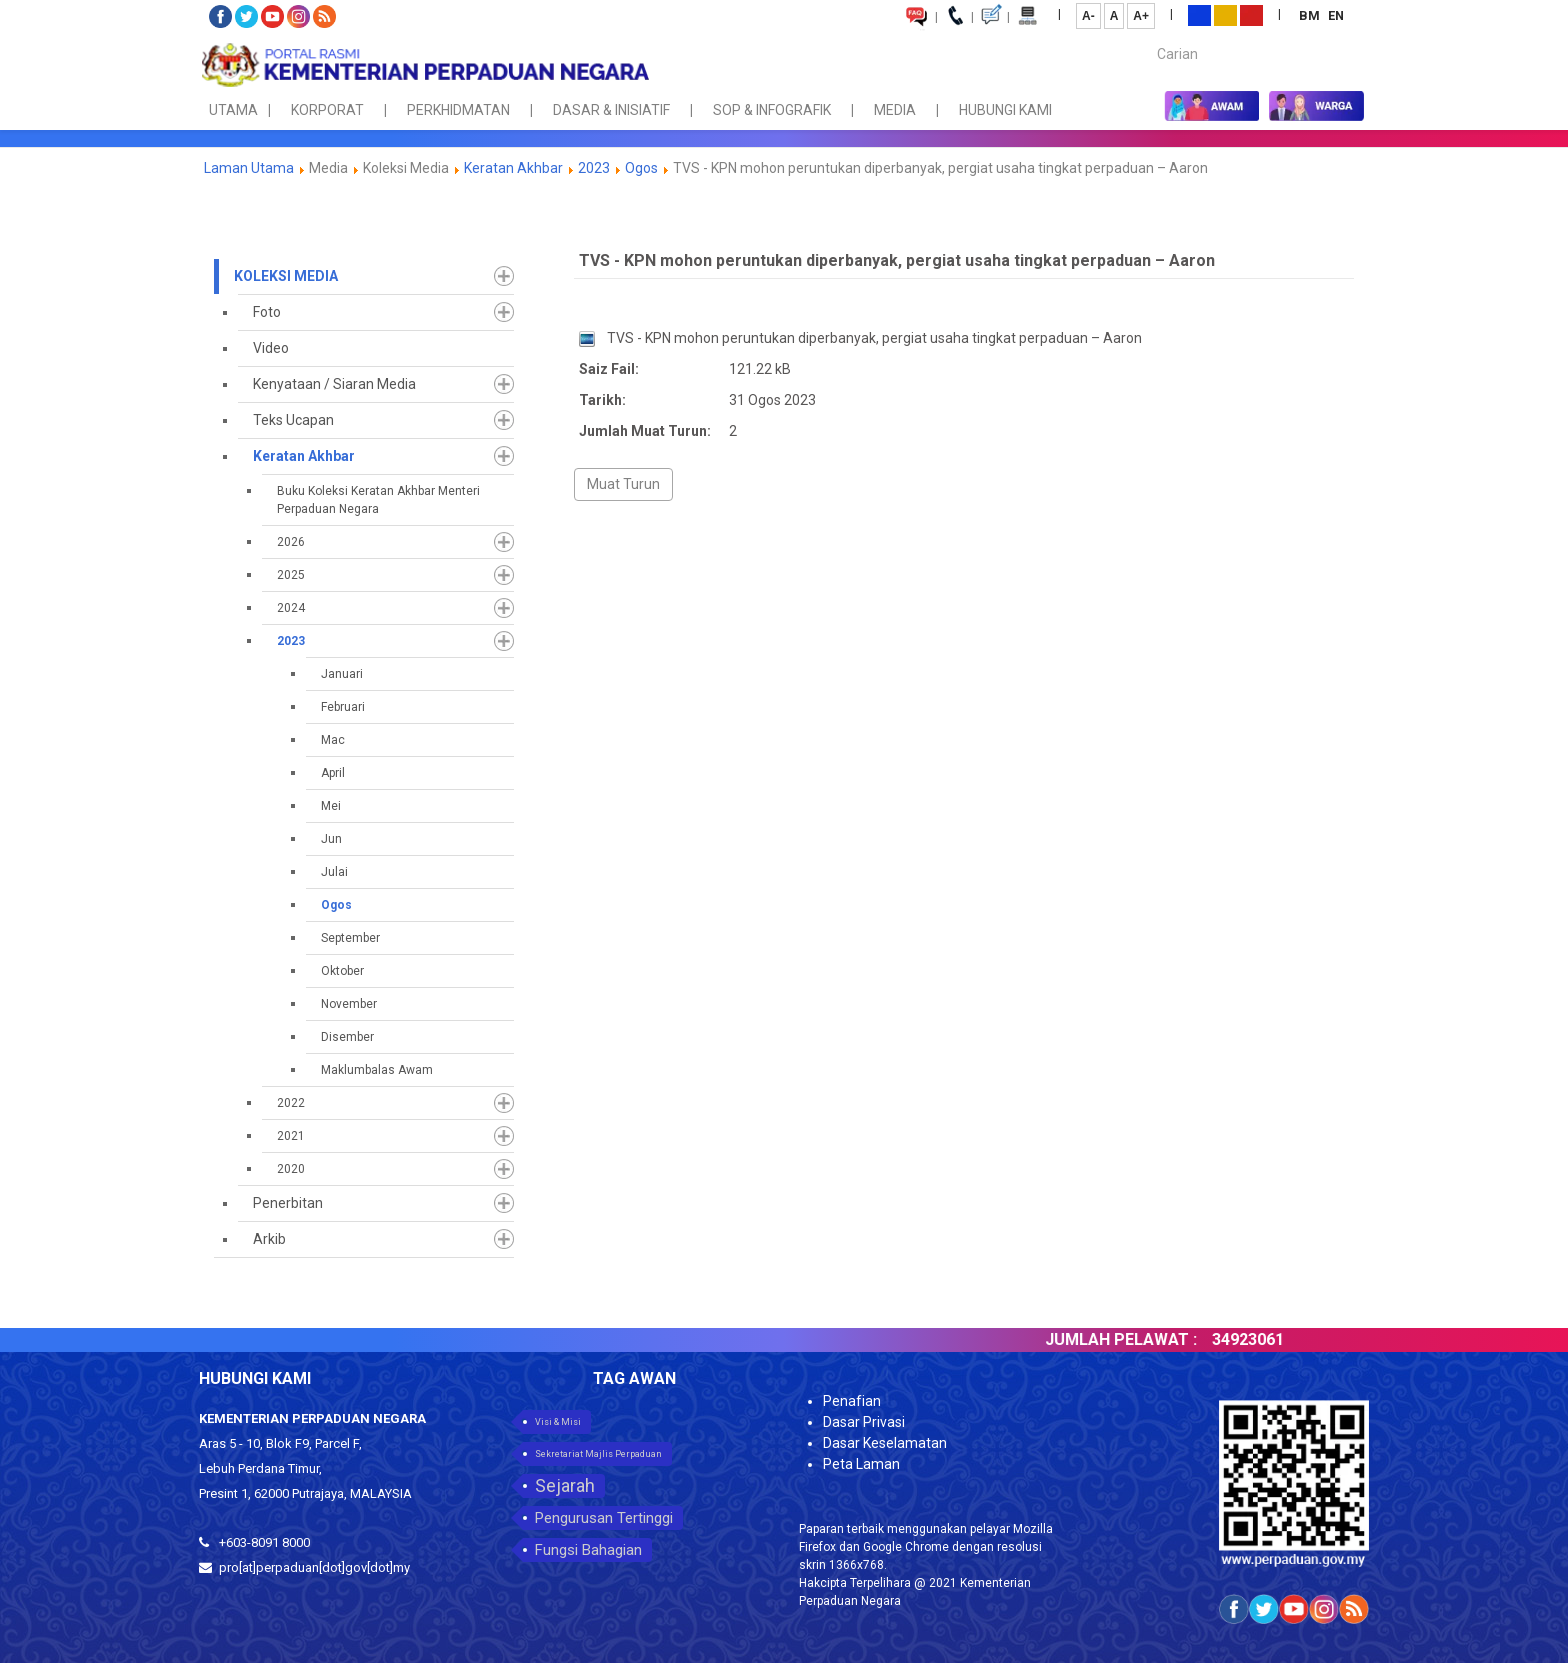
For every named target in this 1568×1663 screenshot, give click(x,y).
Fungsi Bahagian (588, 1550)
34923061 (1268, 1339)
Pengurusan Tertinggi (604, 1518)
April (333, 773)
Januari (342, 674)
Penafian (852, 1401)
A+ (1141, 16)
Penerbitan (288, 1203)
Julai (334, 872)
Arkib (269, 1239)
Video (271, 348)
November (349, 1004)
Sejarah (565, 1485)
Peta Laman (861, 1464)
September (350, 938)
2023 (594, 168)
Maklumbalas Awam (377, 1070)
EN (1336, 15)
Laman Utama (249, 168)
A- (1088, 16)
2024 (291, 608)
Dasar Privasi (864, 1422)
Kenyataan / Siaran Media (334, 384)
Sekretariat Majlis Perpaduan (598, 1454)
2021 (291, 1136)
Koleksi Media (286, 276)
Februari (343, 707)
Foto (267, 312)
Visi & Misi (558, 1422)
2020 (291, 1169)
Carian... (1147, 36)
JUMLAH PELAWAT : (1141, 1339)
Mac (333, 740)
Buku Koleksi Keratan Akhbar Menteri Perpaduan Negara (378, 500)
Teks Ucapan (293, 420)
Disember (347, 1037)
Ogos (641, 168)
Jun (331, 839)
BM (1311, 15)
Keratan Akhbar (515, 168)
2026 (291, 542)
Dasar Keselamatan (885, 1443)
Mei (331, 806)
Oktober (342, 971)
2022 (291, 1103)
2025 (291, 575)
